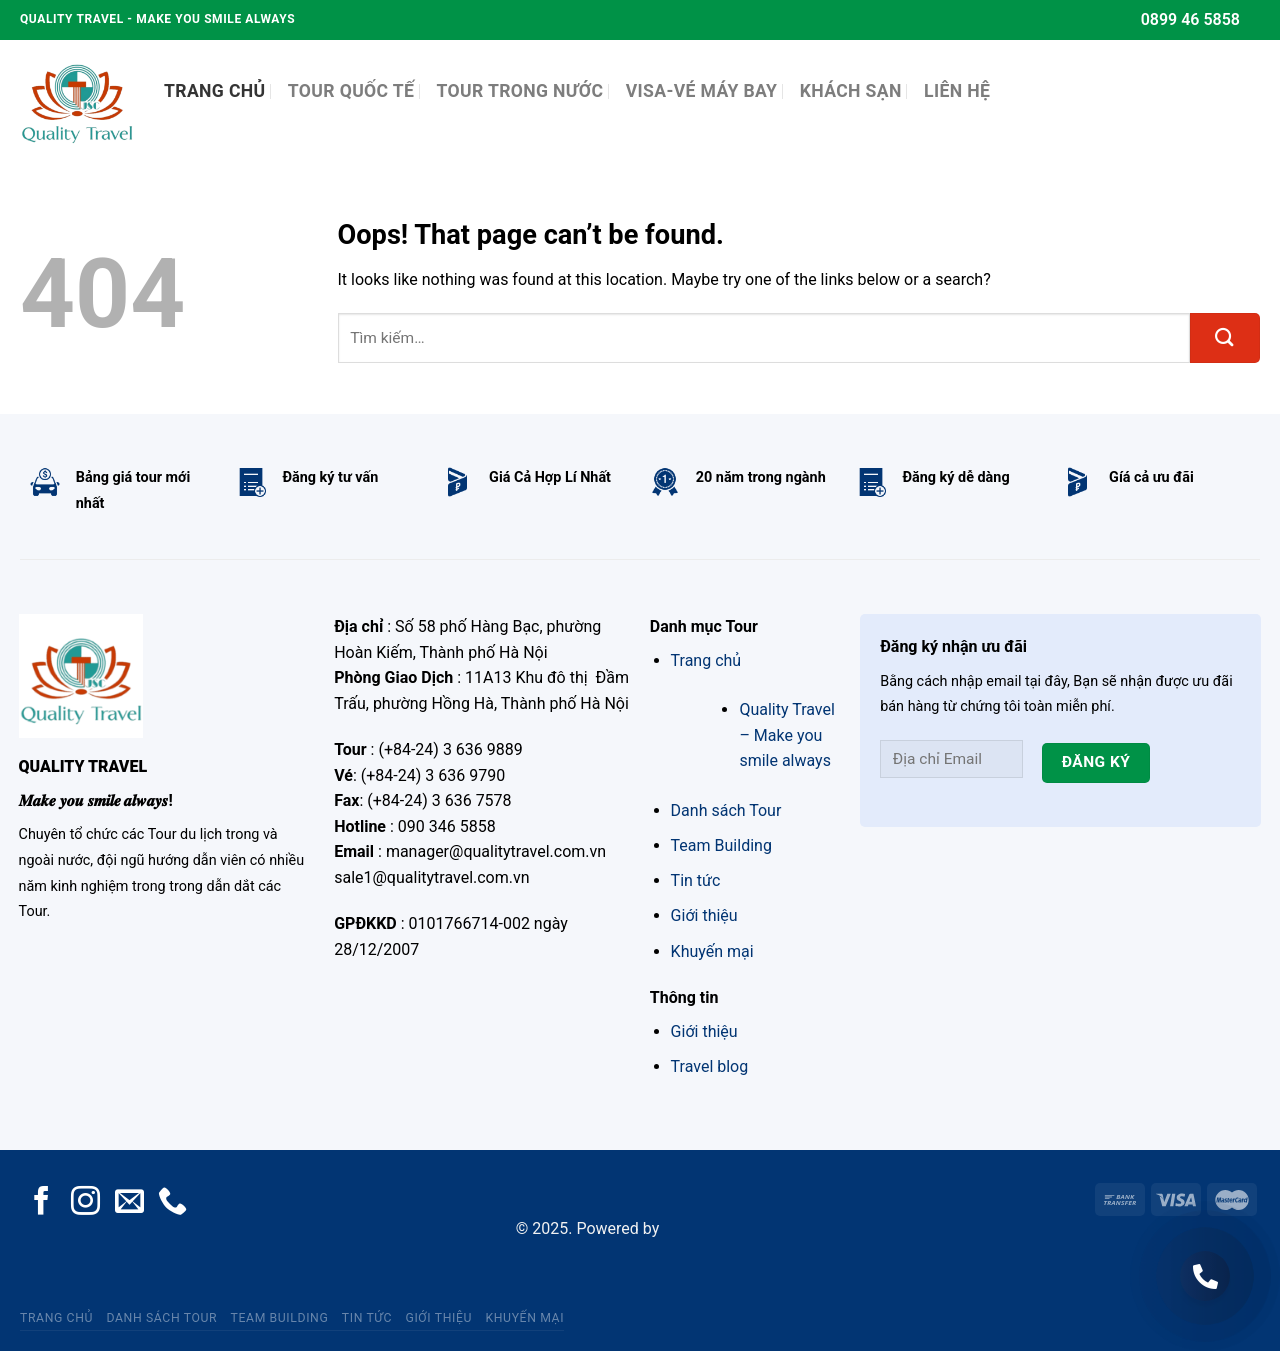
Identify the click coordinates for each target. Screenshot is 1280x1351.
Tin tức (696, 880)
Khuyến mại (712, 951)
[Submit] (1225, 338)
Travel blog (710, 1066)
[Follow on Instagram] (85, 1203)
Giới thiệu (704, 915)
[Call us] (172, 1203)
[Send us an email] (129, 1203)
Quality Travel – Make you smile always (786, 735)
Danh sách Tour (726, 810)
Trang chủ (706, 660)
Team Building (721, 845)
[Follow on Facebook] (41, 1203)
